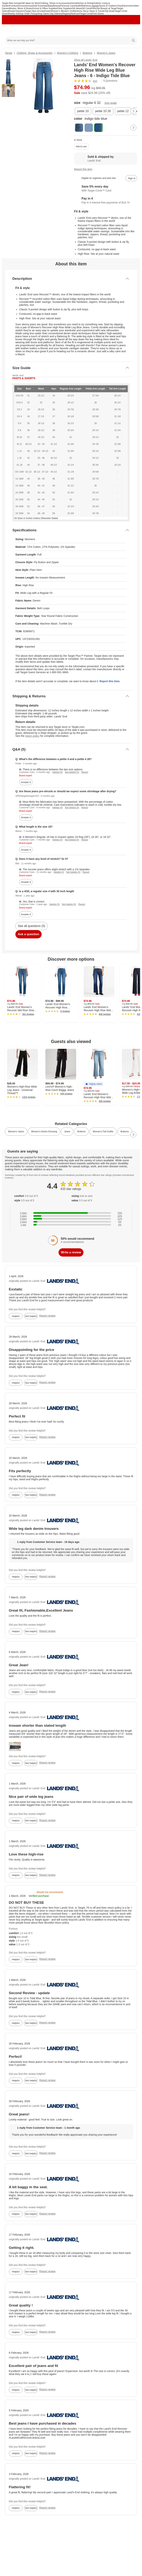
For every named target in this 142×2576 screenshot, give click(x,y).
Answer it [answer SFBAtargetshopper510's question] (26, 817)
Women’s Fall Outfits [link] (103, 1131)
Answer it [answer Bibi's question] (26, 882)
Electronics (127, 5)
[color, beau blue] (79, 128)
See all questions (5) (31, 926)
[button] (93, 1084)
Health (78, 5)
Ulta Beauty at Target (106, 8)
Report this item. (109, 681)
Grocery (22, 5)
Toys (119, 5)
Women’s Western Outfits (63, 11)
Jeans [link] (67, 1131)
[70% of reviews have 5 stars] (71, 1213)
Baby (50, 5)
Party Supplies (64, 8)
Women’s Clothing (67, 52)
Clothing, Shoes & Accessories (55, 3)
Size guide (110, 102)
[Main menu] (10, 30)
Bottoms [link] (81, 1131)
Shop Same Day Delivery (49, 13)
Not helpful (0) (72, 772)
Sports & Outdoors (108, 5)
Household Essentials (37, 5)
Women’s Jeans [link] (16, 1131)
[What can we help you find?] (71, 40)
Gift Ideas (76, 8)
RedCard (75, 13)
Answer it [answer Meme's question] (26, 849)
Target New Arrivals (11, 3)
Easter (47, 11)
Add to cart (81, 146)
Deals (12, 11)
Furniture (13, 5)
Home (74, 3)
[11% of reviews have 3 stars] (71, 1218)
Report (84, 772)
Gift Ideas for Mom (30, 3)
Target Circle (86, 13)
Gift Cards (86, 8)
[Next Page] (133, 111)
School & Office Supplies (44, 8)
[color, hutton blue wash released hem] (89, 128)
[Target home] (71, 30)
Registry (66, 13)
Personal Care (67, 5)
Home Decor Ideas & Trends (90, 11)
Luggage (94, 5)
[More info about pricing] (133, 89)
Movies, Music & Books (20, 8)
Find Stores (98, 13)
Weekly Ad (13, 13)
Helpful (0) (57, 772)
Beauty (56, 5)
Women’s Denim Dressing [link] (44, 1131)
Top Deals (110, 11)
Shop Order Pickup (27, 13)
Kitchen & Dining (85, 3)
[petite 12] (123, 111)
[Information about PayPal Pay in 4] (105, 201)
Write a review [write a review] (71, 1252)
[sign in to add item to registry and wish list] (131, 178)
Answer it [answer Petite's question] (26, 782)
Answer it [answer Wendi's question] (26, 914)
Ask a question (28, 934)
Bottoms (87, 52)
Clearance (20, 11)
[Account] (122, 30)
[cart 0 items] (132, 30)
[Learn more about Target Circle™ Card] (105, 189)
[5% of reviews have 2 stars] (71, 1221)
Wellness (85, 5)
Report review (47, 1315)
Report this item (83, 169)
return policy (32, 735)
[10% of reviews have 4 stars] (71, 1216)
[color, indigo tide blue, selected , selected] (98, 128)
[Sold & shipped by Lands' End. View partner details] (105, 159)
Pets (93, 8)
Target (8, 52)
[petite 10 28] (103, 111)
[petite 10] (83, 111)
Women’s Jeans (106, 52)
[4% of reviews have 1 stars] (71, 1224)
